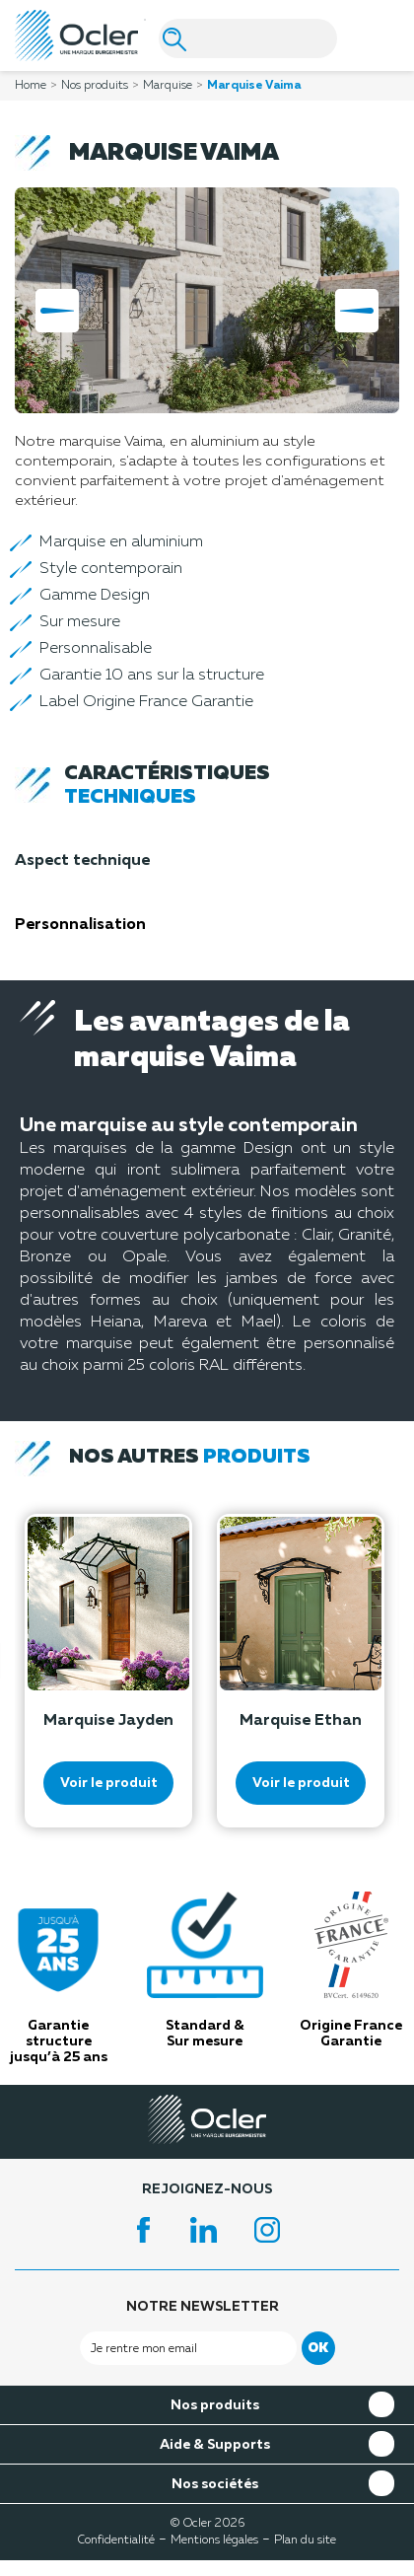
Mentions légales (214, 2540)
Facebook (144, 2230)
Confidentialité (116, 2540)
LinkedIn (207, 2230)
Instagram (270, 2230)
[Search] (248, 38)
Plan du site (305, 2540)
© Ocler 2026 (207, 2524)
